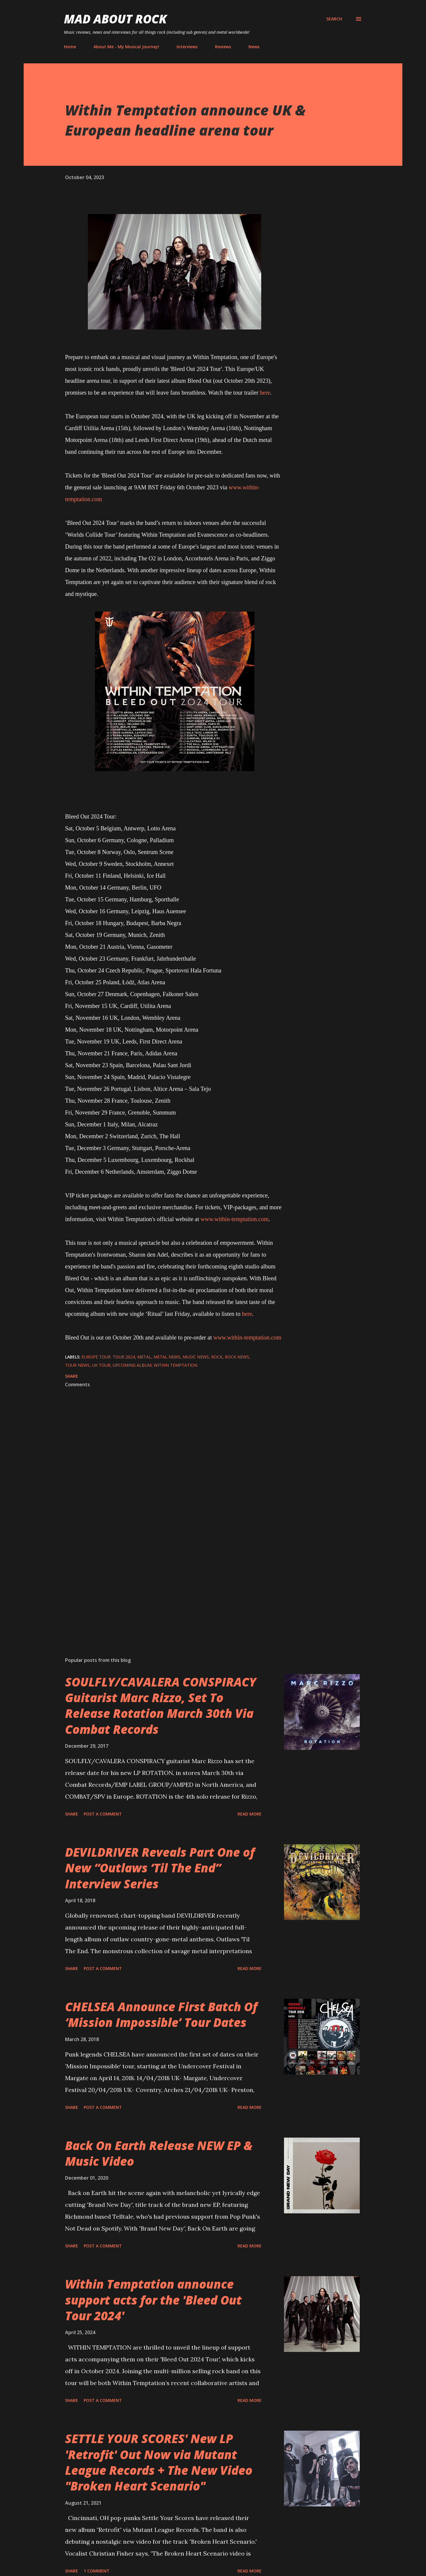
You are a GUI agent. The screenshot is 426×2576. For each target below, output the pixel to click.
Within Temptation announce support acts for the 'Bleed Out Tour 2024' (153, 2300)
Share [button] (71, 1376)
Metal (144, 1357)
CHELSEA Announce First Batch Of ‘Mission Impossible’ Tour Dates (161, 2014)
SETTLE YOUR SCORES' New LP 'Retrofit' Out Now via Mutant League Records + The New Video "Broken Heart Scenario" (158, 2462)
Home (70, 46)
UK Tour (101, 1365)
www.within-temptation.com (235, 1219)
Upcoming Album (132, 1365)
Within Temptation (175, 1365)
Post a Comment (103, 1814)
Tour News (77, 1365)
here (265, 392)
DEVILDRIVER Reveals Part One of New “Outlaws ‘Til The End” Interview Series (160, 1868)
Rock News (237, 1357)
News (253, 46)
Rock (216, 1357)
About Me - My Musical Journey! (126, 46)
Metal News (167, 1357)
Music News (196, 1357)
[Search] (334, 19)
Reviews (223, 46)
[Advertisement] (165, 1583)
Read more (250, 1814)
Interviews (187, 46)
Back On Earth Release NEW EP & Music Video (158, 2153)
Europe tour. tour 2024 (108, 1357)
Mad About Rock (115, 19)
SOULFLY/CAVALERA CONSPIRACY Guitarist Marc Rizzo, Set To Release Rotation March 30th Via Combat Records (160, 1705)
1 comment (96, 2571)
